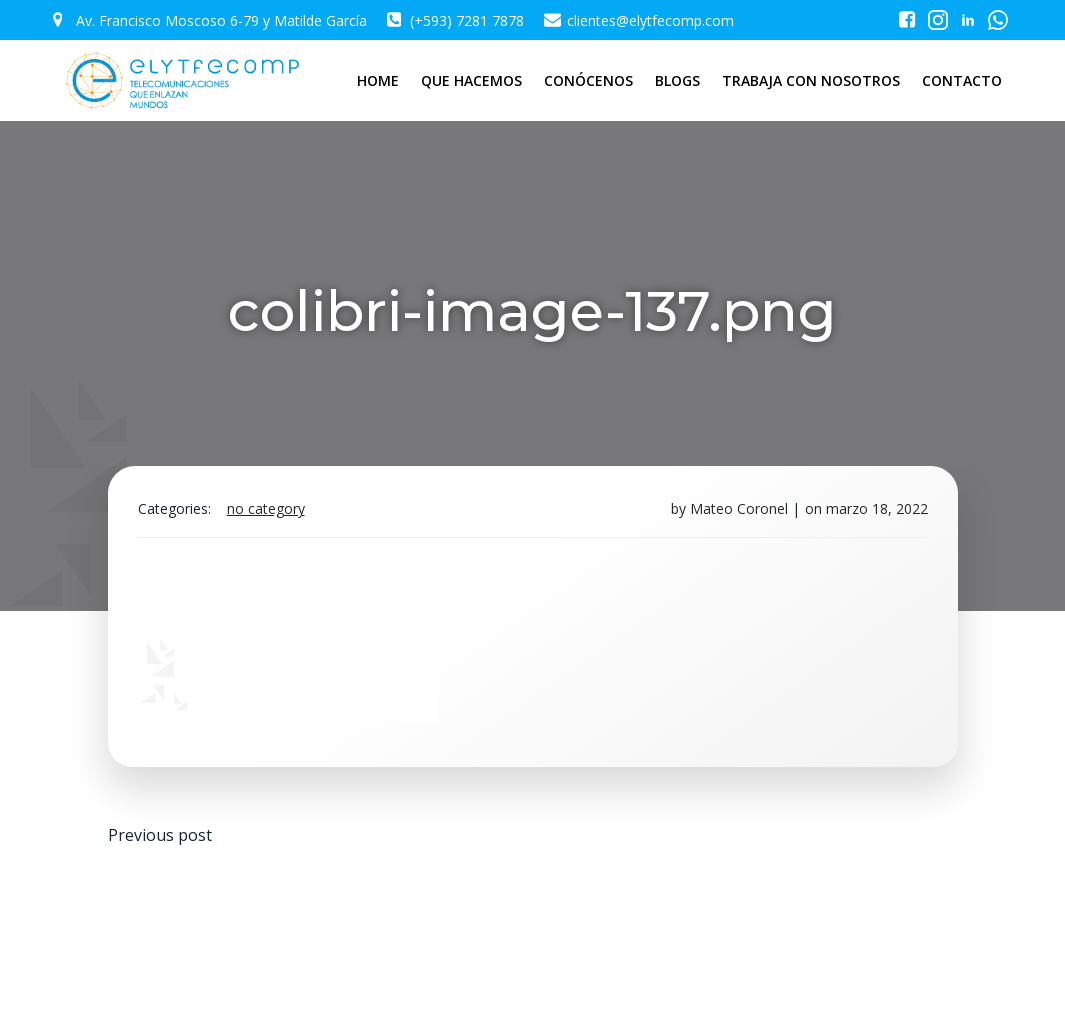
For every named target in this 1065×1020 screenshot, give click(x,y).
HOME (378, 80)
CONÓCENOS (588, 80)
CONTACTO (962, 80)
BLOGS (677, 80)
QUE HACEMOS (471, 80)
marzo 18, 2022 (877, 508)
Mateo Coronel (739, 508)
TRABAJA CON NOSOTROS (811, 80)
